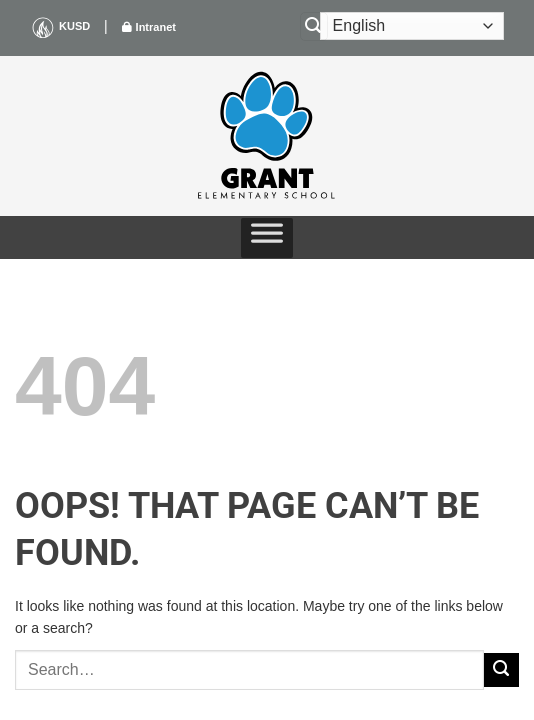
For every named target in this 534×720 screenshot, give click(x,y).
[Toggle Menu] (267, 238)
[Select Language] (412, 26)
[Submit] (501, 670)
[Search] (314, 26)
